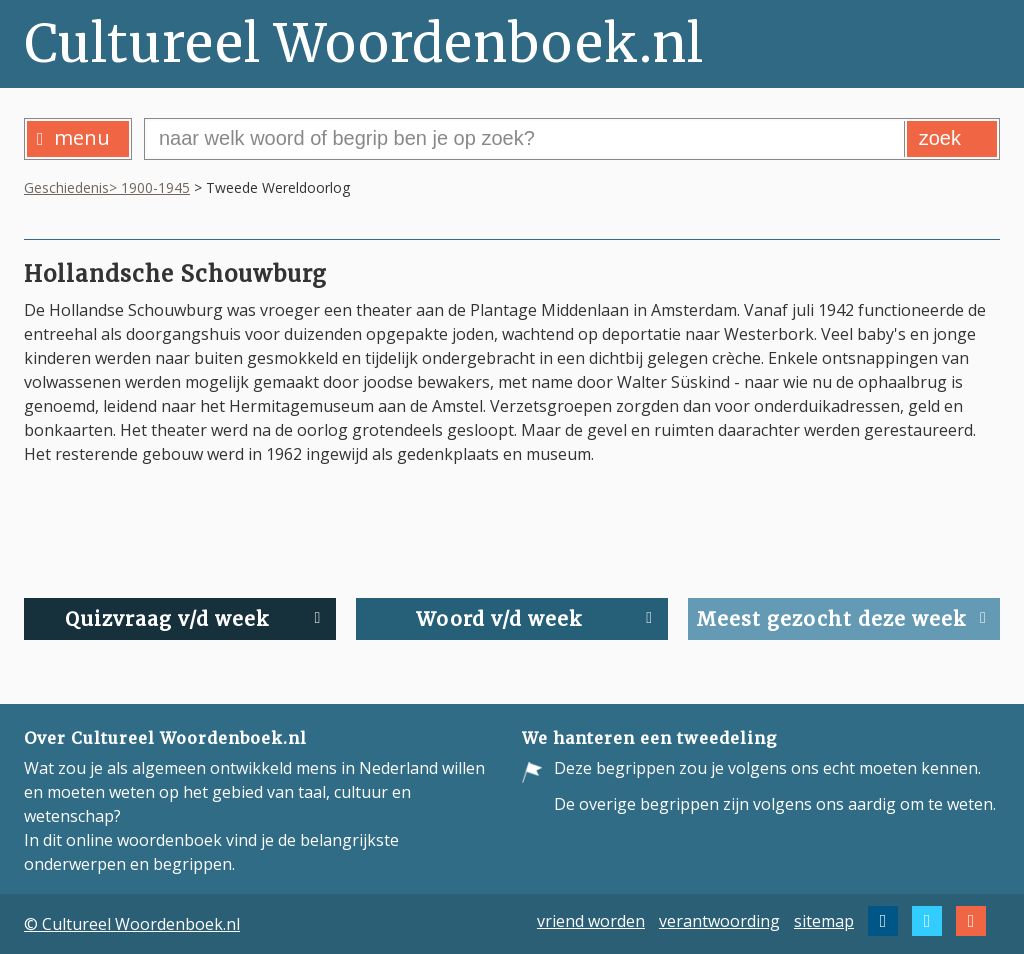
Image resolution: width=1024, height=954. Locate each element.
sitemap (824, 921)
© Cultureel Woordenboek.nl (132, 924)
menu (73, 137)
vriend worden (591, 921)
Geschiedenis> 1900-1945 (107, 187)
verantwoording (719, 921)
